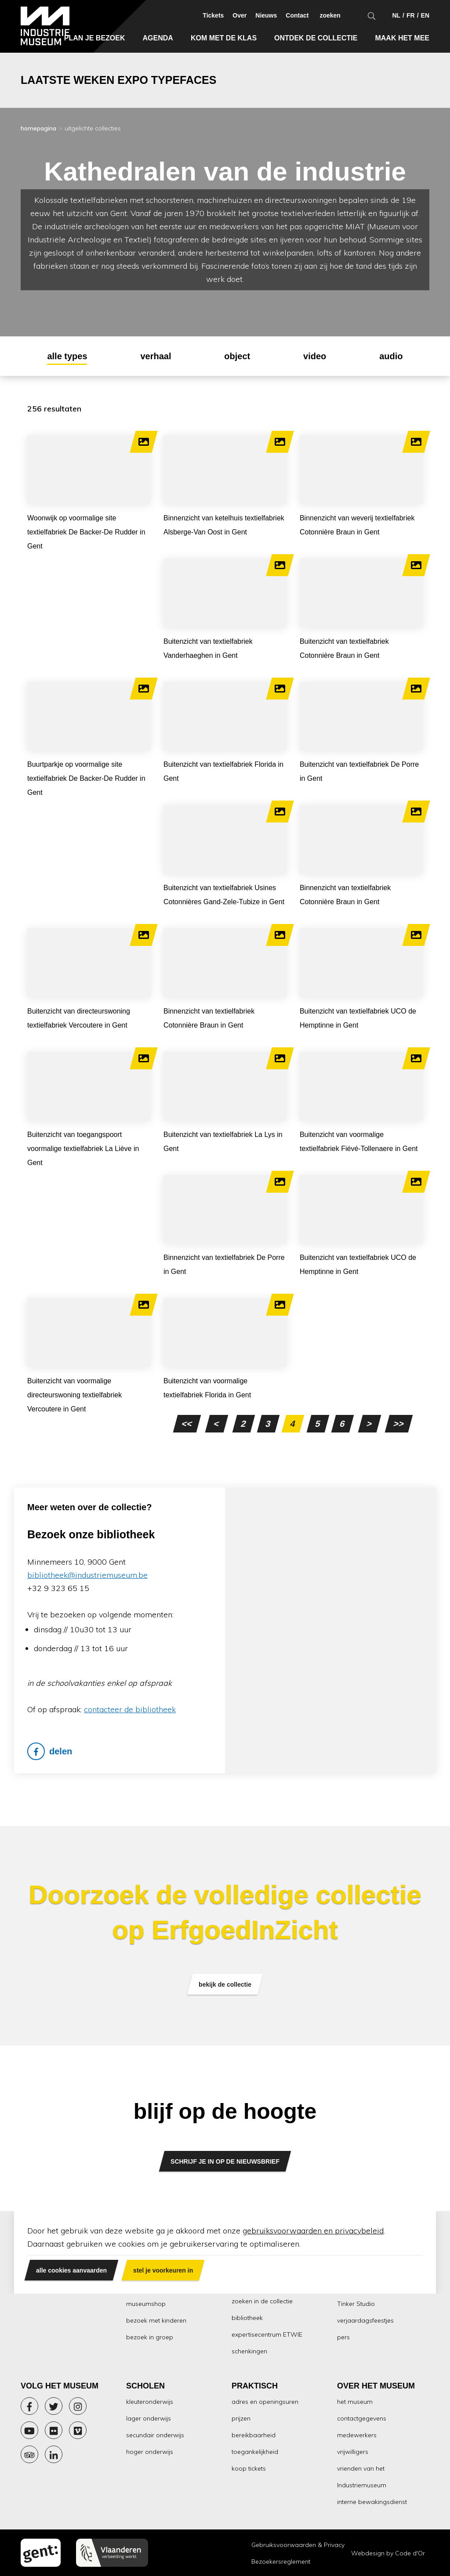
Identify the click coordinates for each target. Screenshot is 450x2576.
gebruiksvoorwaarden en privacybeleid (313, 2231)
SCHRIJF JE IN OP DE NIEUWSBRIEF (225, 2161)
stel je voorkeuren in (163, 2270)
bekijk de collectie (225, 1984)
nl (396, 15)
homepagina (38, 128)
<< (187, 1424)
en (425, 15)
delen (49, 1751)
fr (410, 15)
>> (399, 1424)
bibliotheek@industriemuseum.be (87, 1575)
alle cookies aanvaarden (71, 2270)
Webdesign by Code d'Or (388, 2553)
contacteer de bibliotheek (130, 1709)
